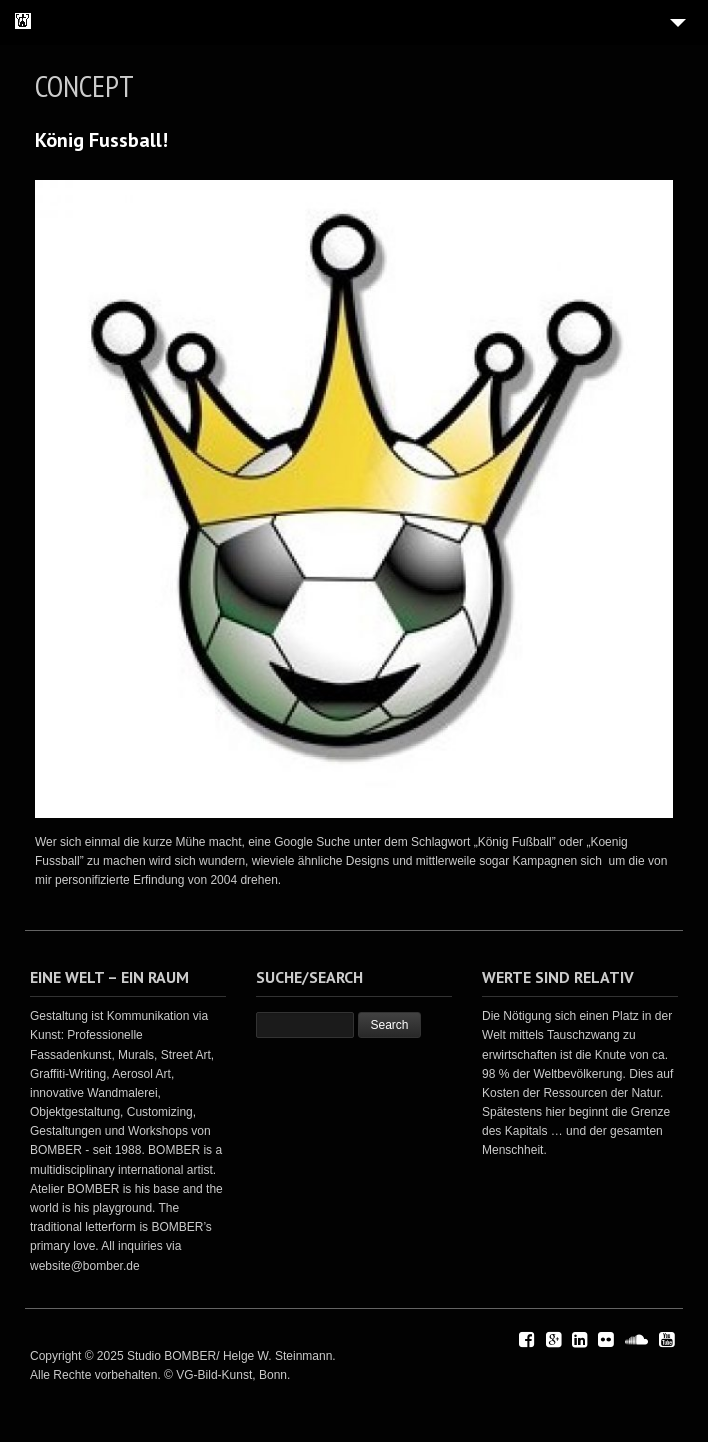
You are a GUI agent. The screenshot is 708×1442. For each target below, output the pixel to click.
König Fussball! (101, 140)
